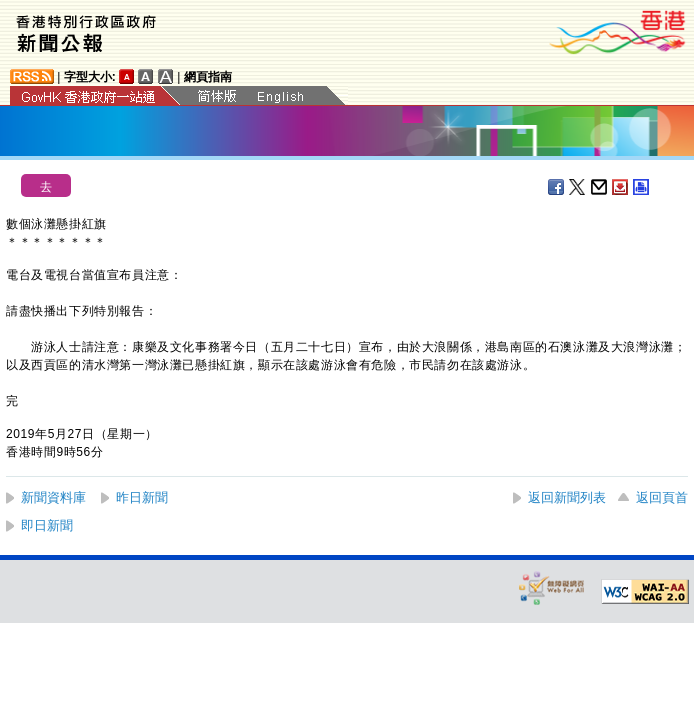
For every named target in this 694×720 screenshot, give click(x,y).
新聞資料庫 (53, 497)
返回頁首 (662, 497)
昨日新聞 (142, 497)
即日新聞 (47, 525)
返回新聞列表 (567, 497)
